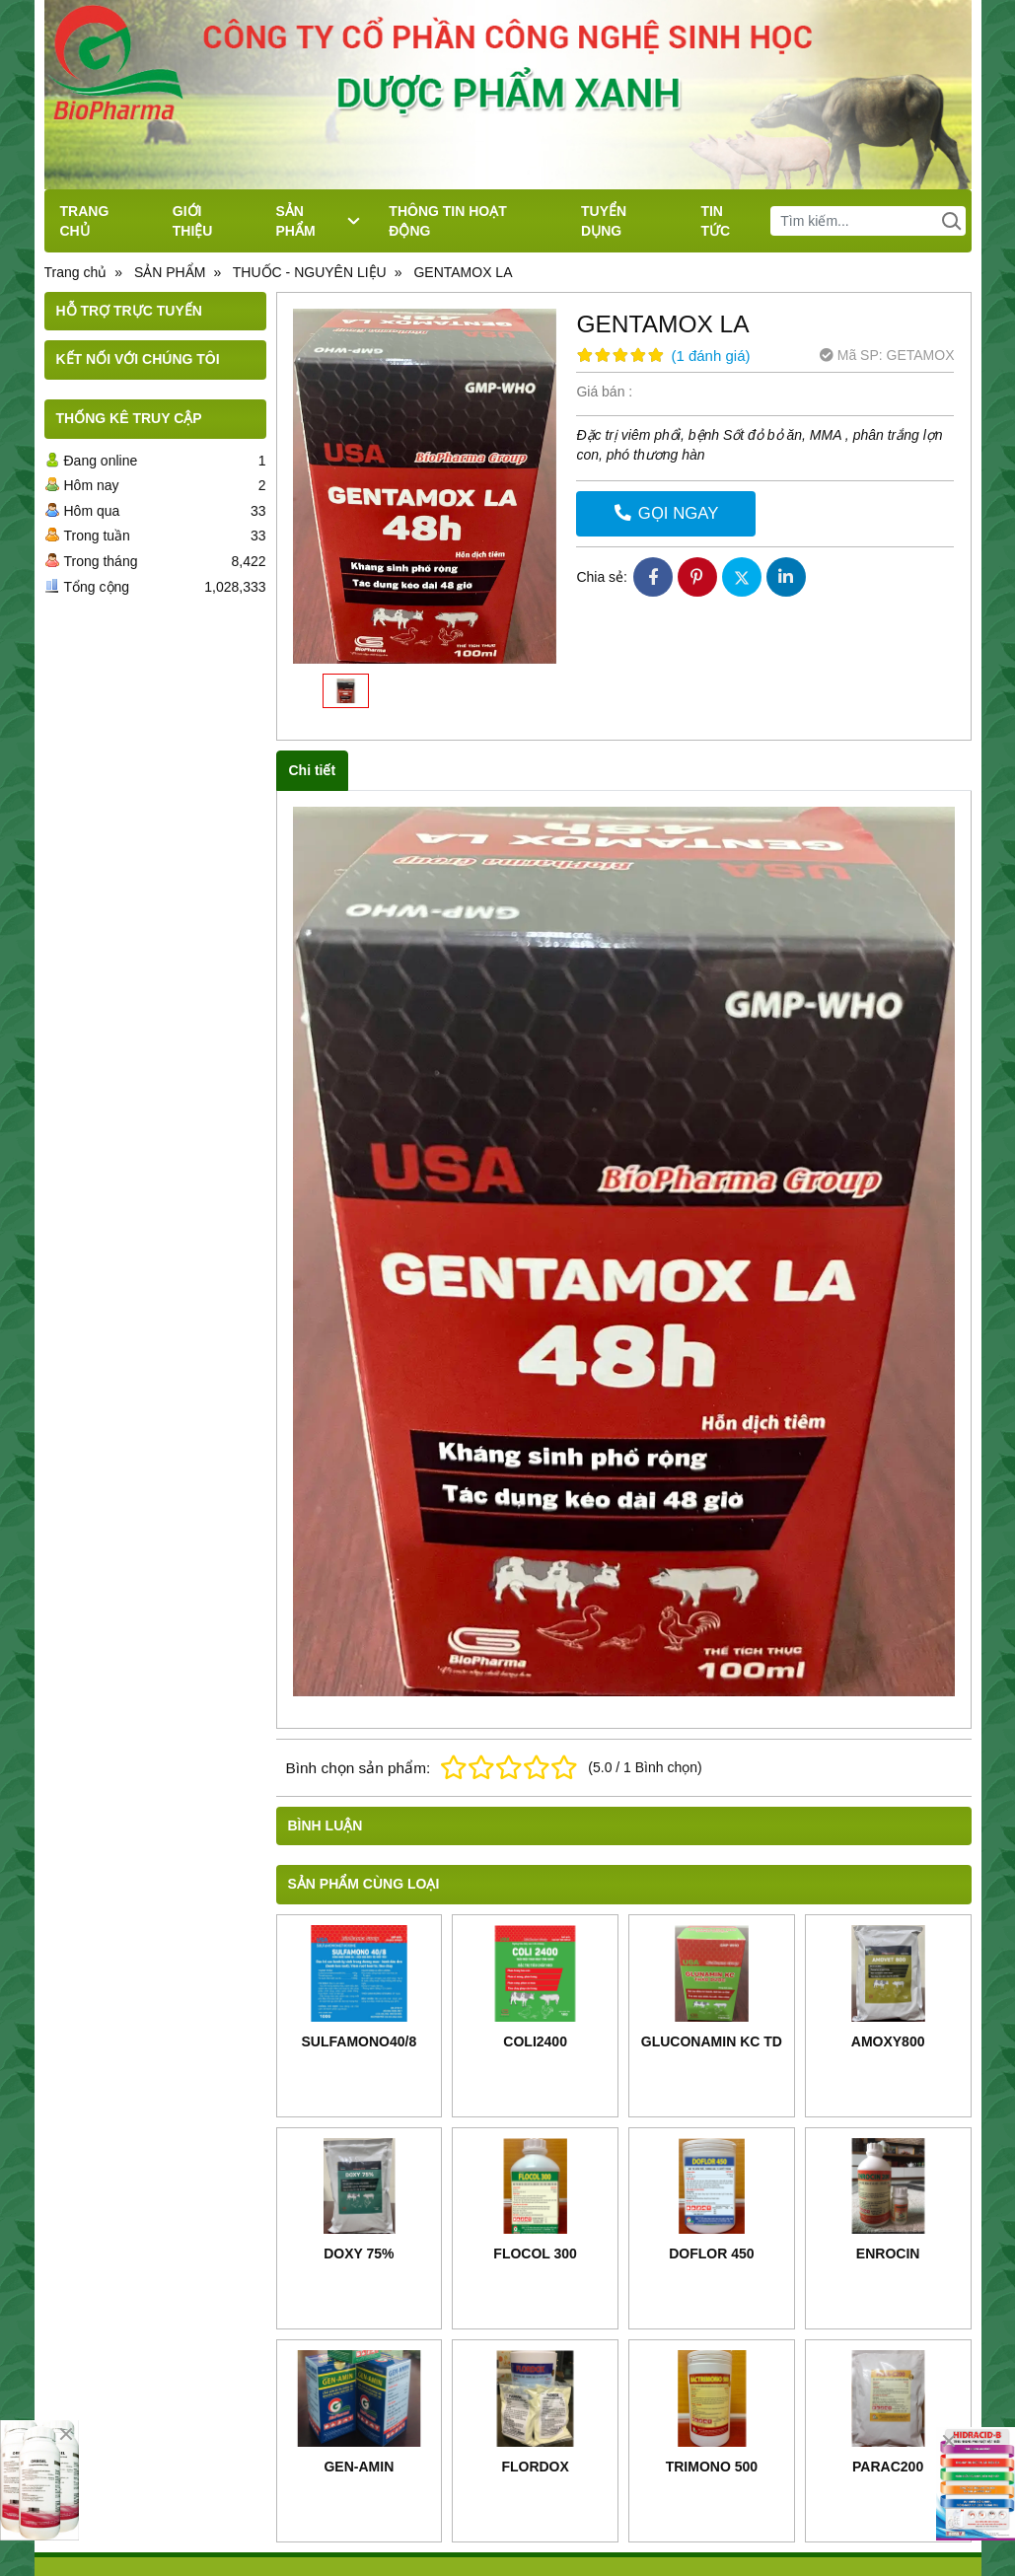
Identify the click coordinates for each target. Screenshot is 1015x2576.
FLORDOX (534, 2466)
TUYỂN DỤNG (603, 221)
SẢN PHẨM (318, 221)
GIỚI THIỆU (193, 221)
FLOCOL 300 (535, 2253)
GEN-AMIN (359, 2466)
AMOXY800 (888, 2041)
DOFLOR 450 (711, 2253)
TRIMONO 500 (712, 2466)
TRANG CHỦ (84, 221)
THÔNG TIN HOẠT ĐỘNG (447, 221)
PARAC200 (887, 2466)
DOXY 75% (359, 2253)
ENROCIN (888, 2253)
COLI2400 (535, 2041)
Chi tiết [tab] (312, 770)
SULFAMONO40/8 (359, 2041)
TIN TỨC (715, 221)
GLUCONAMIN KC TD (711, 2041)
